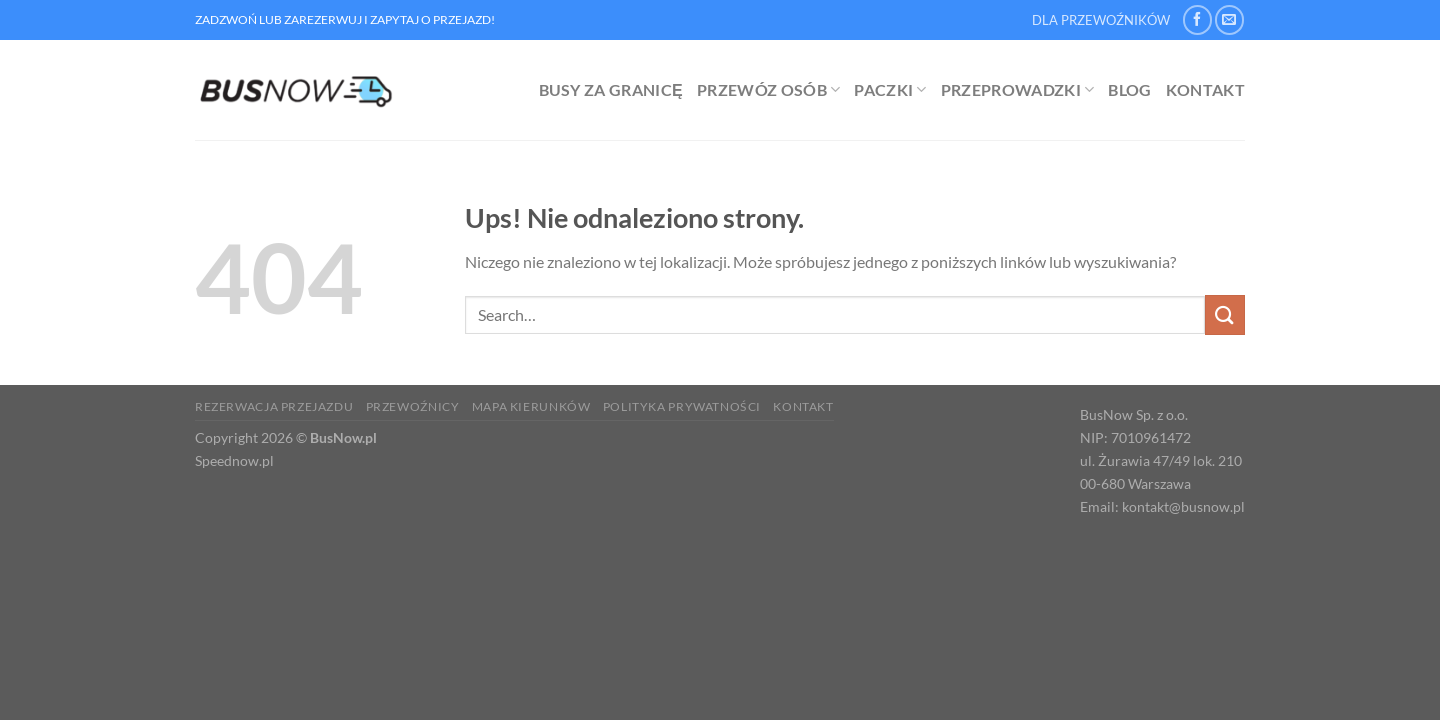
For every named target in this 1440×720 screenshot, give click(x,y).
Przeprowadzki (1018, 90)
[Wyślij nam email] (1229, 19)
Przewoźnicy (413, 406)
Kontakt (1205, 89)
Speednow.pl (234, 460)
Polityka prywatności (682, 406)
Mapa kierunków (531, 406)
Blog (1129, 89)
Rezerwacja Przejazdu (274, 406)
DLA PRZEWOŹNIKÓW (1101, 20)
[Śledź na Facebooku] (1197, 19)
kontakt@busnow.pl (1183, 506)
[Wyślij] (1225, 314)
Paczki (890, 90)
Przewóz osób (768, 90)
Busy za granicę (611, 89)
